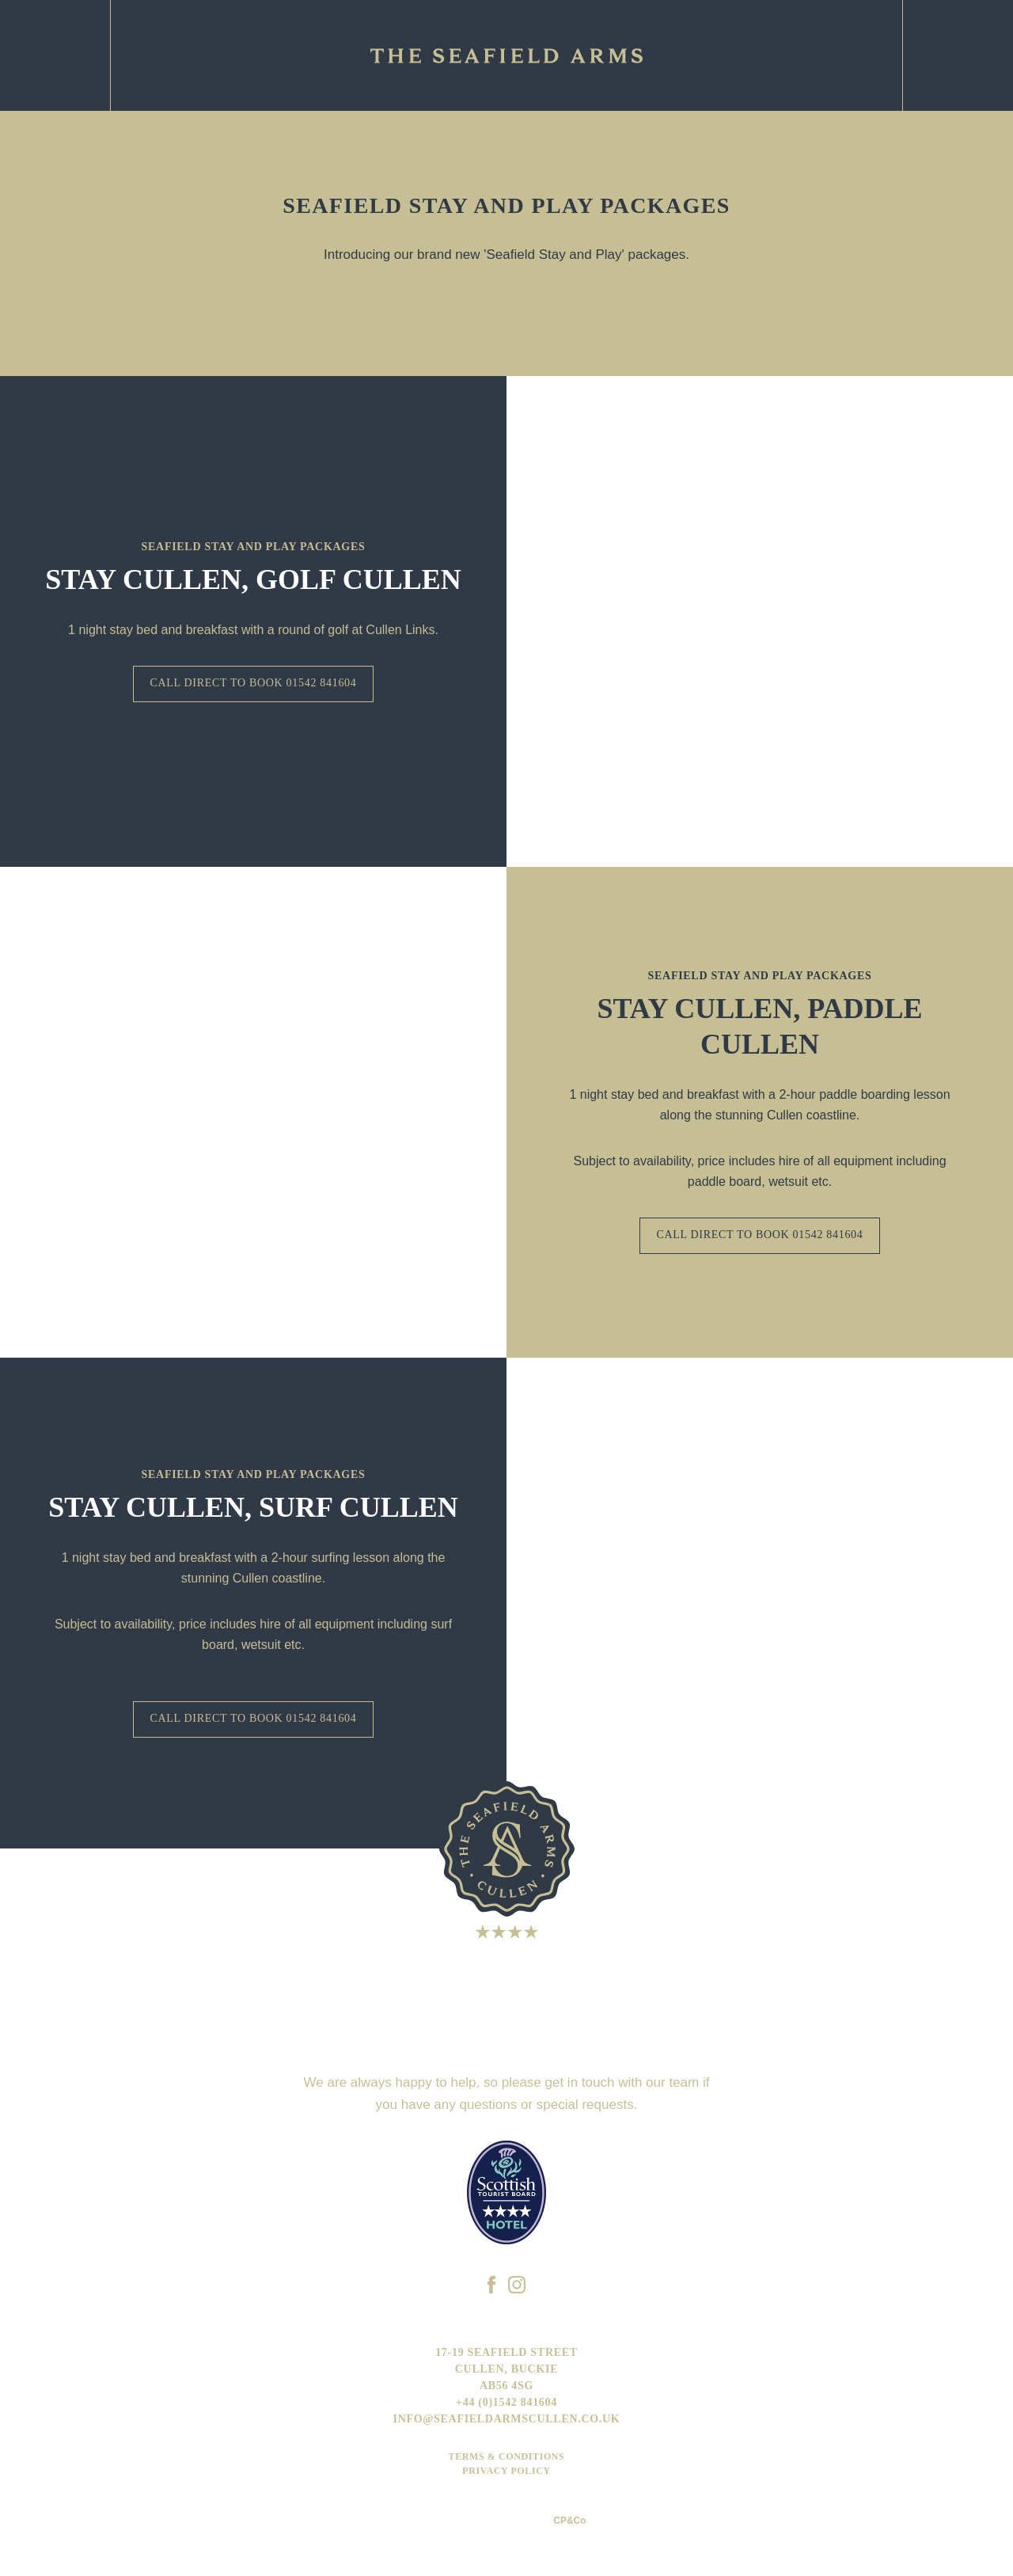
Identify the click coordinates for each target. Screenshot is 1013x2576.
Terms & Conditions (507, 2456)
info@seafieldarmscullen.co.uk (506, 2419)
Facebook (957, 55)
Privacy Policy (506, 2470)
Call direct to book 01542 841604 (253, 683)
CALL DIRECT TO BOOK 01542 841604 (759, 1235)
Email (55, 55)
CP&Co (569, 2520)
